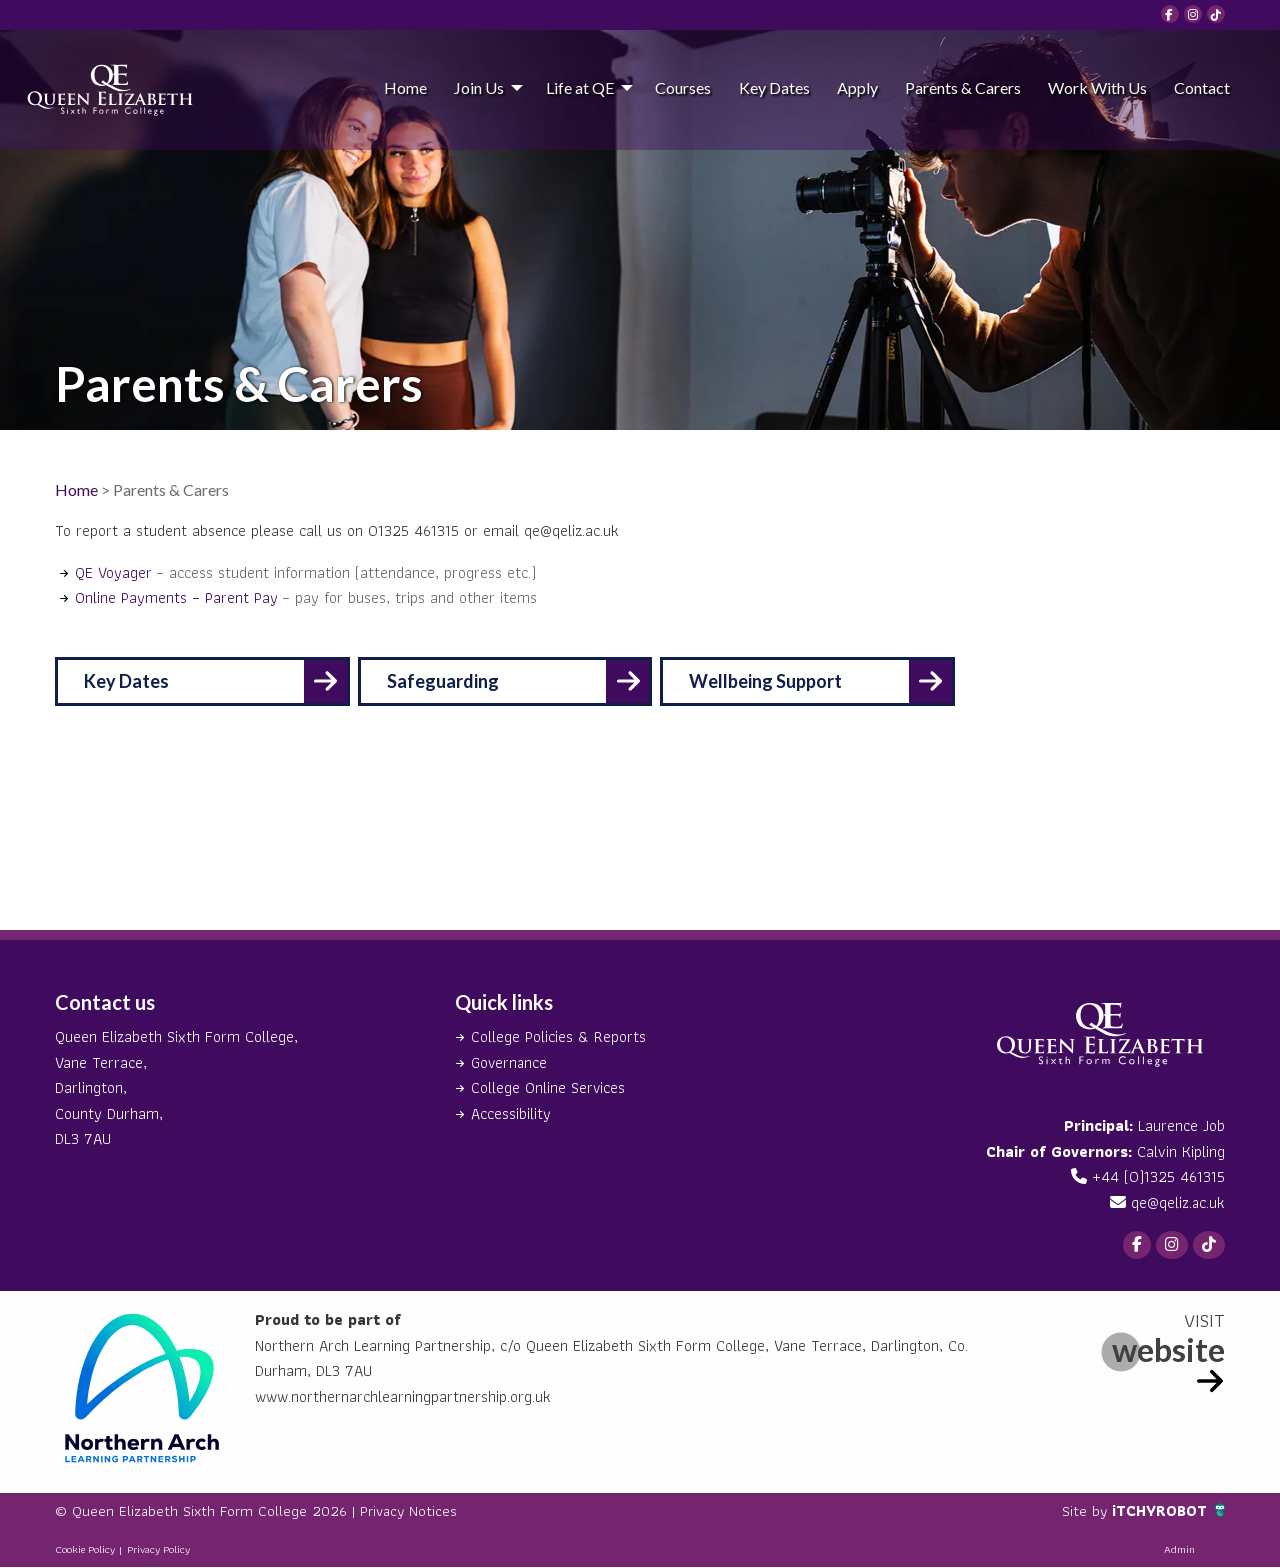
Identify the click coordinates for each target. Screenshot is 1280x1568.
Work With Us (1097, 87)
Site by (1083, 1512)
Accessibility (511, 1113)
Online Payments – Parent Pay (176, 597)
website (1168, 1350)
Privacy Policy (158, 1551)
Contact (1202, 87)
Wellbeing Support (776, 681)
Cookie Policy (85, 1551)
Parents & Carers (963, 87)
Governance (510, 1062)
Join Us (479, 87)
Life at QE (580, 87)
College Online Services (548, 1087)
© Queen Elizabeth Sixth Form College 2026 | (210, 1512)
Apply (857, 87)
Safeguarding (448, 681)
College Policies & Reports (558, 1036)
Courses (683, 87)
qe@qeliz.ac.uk (1177, 1202)
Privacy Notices (415, 1512)
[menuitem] (405, 87)
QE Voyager (113, 572)
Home (405, 87)
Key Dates (774, 87)
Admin (1179, 1551)
